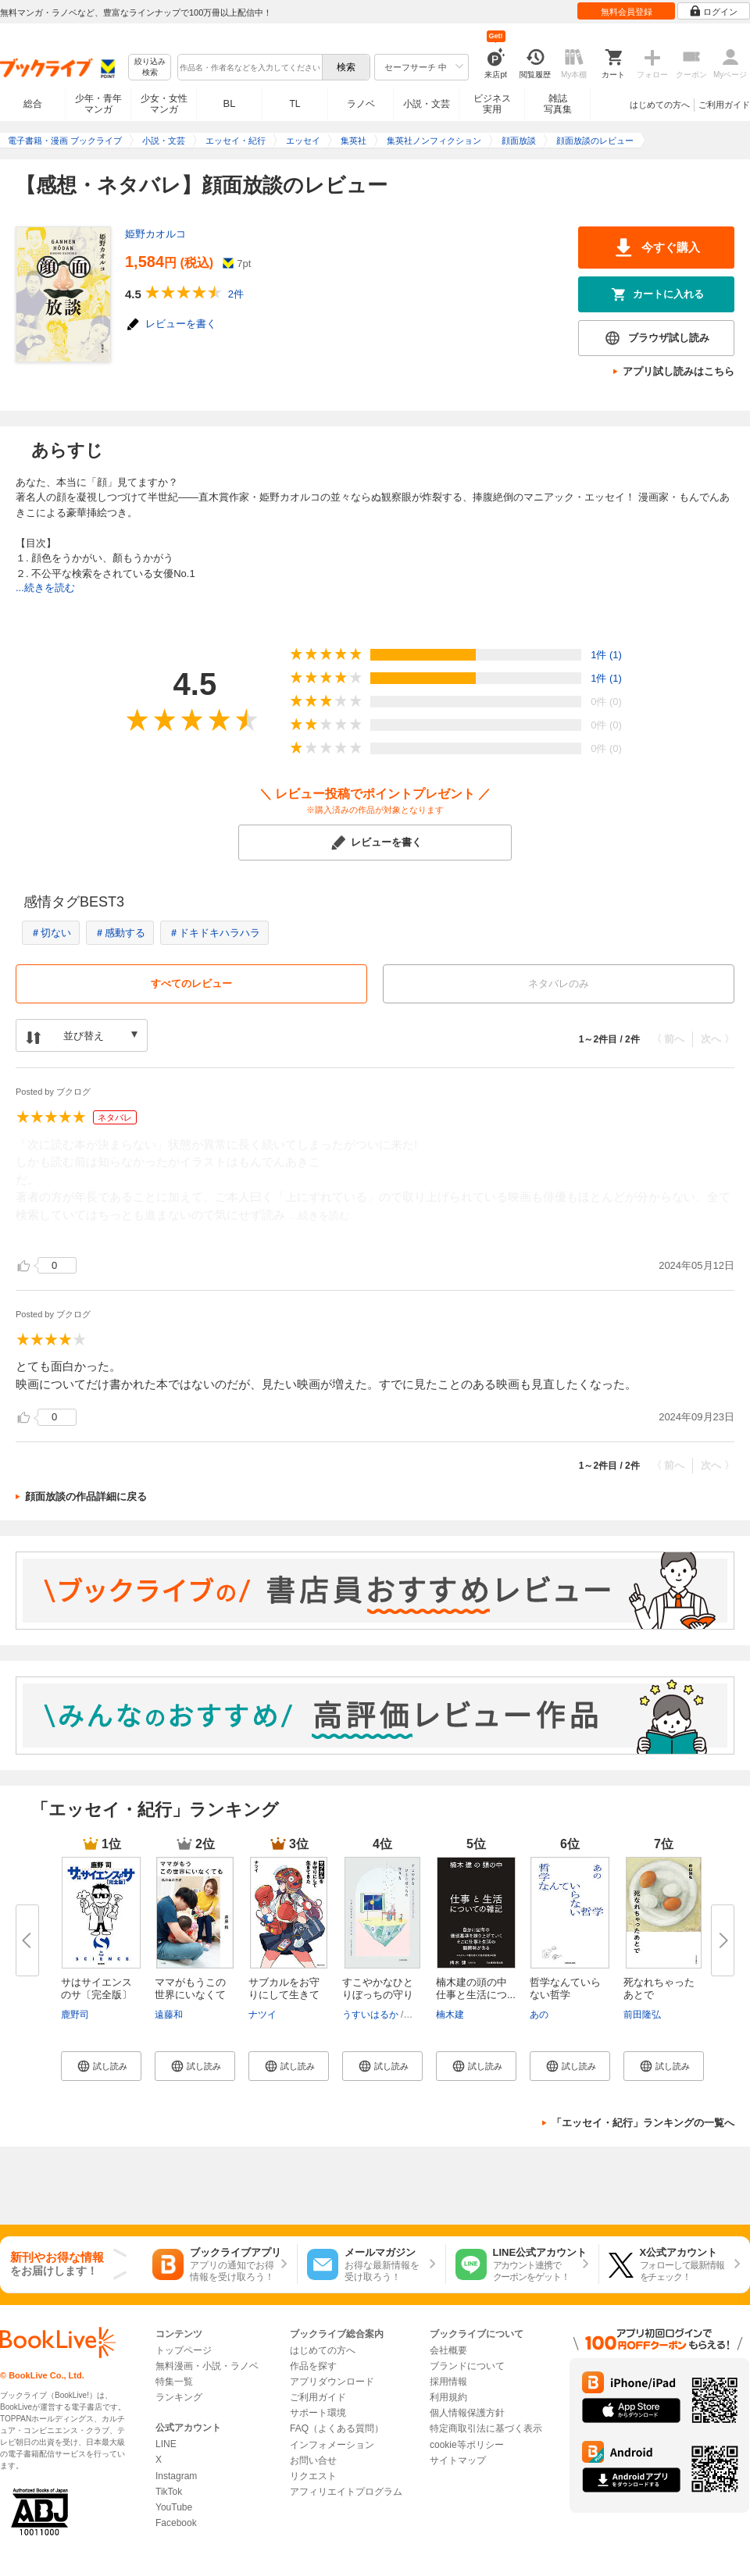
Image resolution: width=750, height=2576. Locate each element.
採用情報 (448, 2381)
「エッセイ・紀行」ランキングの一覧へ (643, 2123)
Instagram (176, 2476)
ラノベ (361, 103)
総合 (32, 103)
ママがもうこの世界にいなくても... (190, 1994)
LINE (166, 2444)
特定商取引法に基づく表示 (486, 2428)
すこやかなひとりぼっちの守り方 (377, 1994)
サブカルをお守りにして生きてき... (284, 1994)
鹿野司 (75, 2014)
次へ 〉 (717, 1039)
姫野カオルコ (155, 234)
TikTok (168, 2491)
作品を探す (313, 2365)
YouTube (173, 2507)
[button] (101, 2066)
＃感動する (120, 933)
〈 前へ (668, 1039)
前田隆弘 (642, 2014)
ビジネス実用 (492, 104)
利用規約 (448, 2397)
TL (294, 103)
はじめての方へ (660, 104)
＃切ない (50, 933)
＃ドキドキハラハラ (214, 933)
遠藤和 (169, 2014)
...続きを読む (45, 587)
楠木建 (450, 2014)
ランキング (178, 2397)
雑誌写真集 (558, 104)
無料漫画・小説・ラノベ (207, 2365)
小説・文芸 (426, 103)
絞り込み (150, 67)
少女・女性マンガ (164, 104)
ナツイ (262, 2014)
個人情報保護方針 (467, 2412)
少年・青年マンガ (98, 104)
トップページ (183, 2350)
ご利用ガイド (724, 104)
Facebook (176, 2522)
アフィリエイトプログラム (346, 2491)
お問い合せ (313, 2460)
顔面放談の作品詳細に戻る (86, 1496)
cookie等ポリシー (467, 2444)
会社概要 (448, 2350)
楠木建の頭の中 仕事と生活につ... (476, 1988)
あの (539, 2014)
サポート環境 (318, 2412)
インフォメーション (332, 2444)
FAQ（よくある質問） (337, 2428)
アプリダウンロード (332, 2381)
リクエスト (313, 2476)
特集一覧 (174, 2381)
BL (229, 103)
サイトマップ (458, 2460)
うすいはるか (370, 2014)
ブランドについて (467, 2365)
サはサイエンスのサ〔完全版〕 (96, 1988)
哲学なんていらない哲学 (565, 1988)
